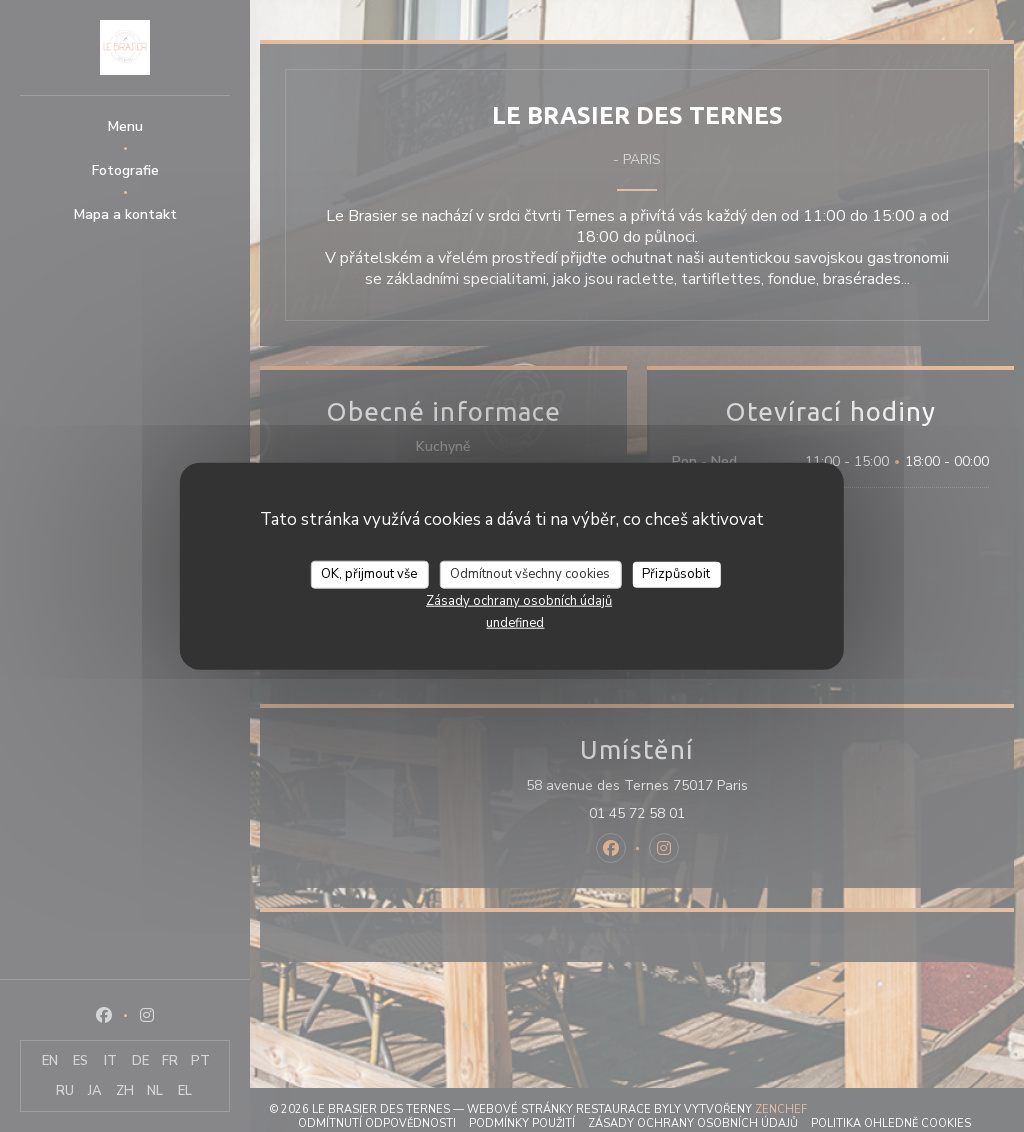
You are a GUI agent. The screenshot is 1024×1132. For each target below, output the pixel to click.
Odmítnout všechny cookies (530, 574)
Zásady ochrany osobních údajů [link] (519, 600)
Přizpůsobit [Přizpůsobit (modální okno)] (676, 574)
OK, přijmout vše (369, 574)
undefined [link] (515, 622)
